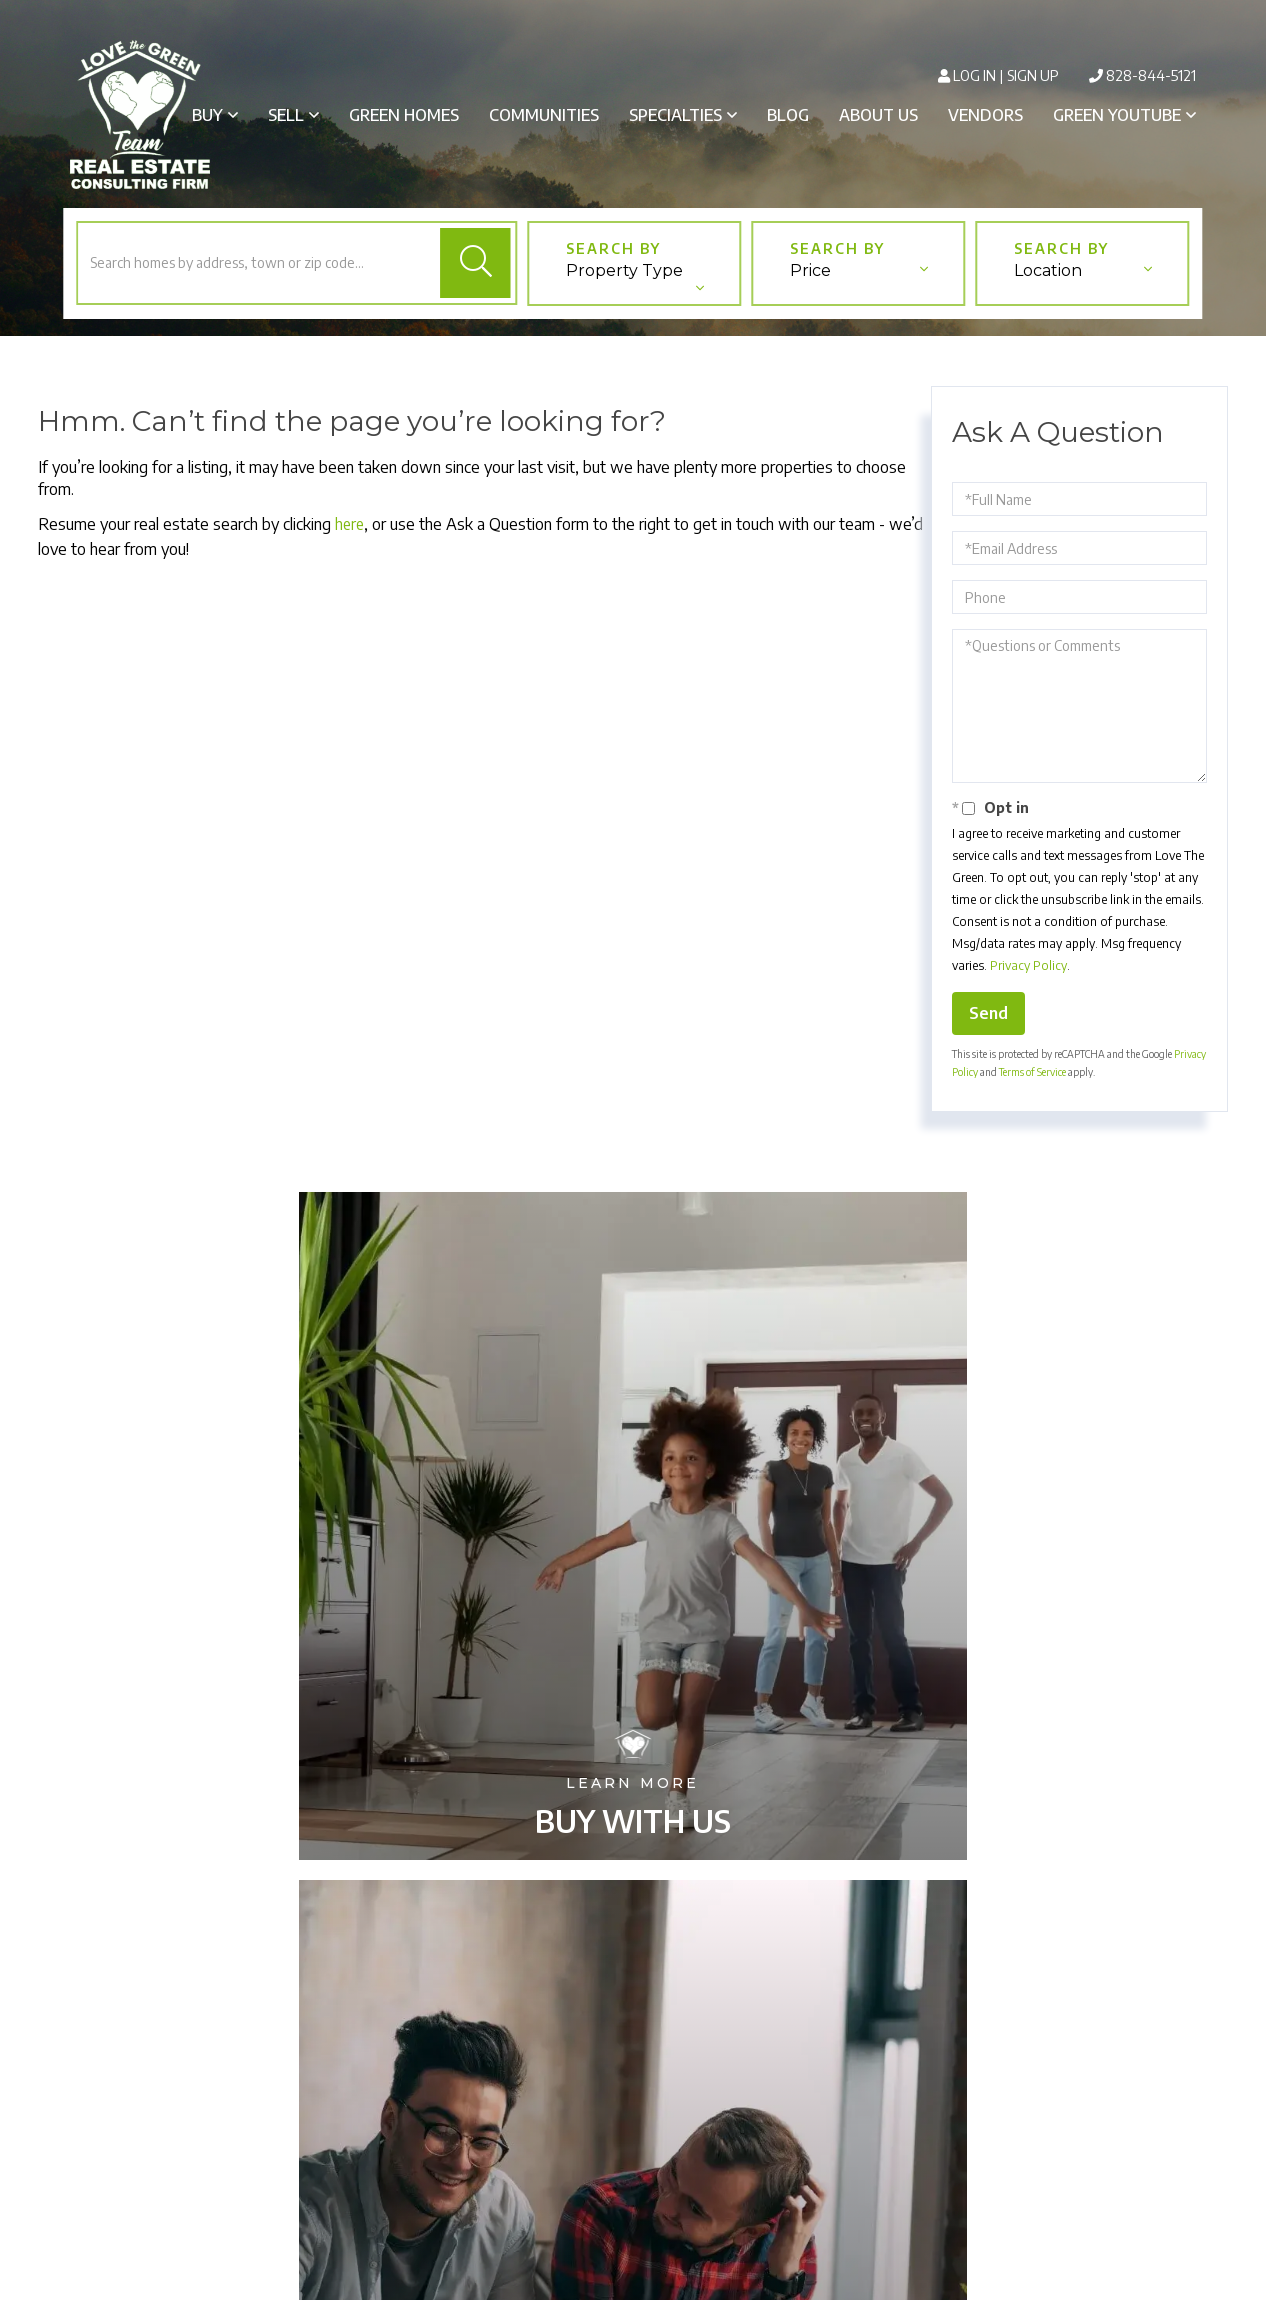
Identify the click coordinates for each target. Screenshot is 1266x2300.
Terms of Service (1032, 1087)
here (350, 539)
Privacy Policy (1028, 980)
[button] (476, 277)
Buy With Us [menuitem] (633, 1995)
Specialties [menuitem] (675, 115)
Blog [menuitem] (788, 115)
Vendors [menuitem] (985, 115)
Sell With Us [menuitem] (632, 2024)
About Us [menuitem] (878, 115)
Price (809, 286)
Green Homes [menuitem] (404, 115)
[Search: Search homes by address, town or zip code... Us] (256, 277)
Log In (974, 75)
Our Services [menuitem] (632, 2053)
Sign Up (1033, 75)
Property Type (623, 286)
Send (988, 1028)
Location (1047, 286)
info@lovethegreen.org (395, 2082)
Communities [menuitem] (544, 115)
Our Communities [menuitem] (633, 2082)
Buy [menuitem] (207, 115)
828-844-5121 (1151, 75)
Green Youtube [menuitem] (1117, 115)
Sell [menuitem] (286, 115)
